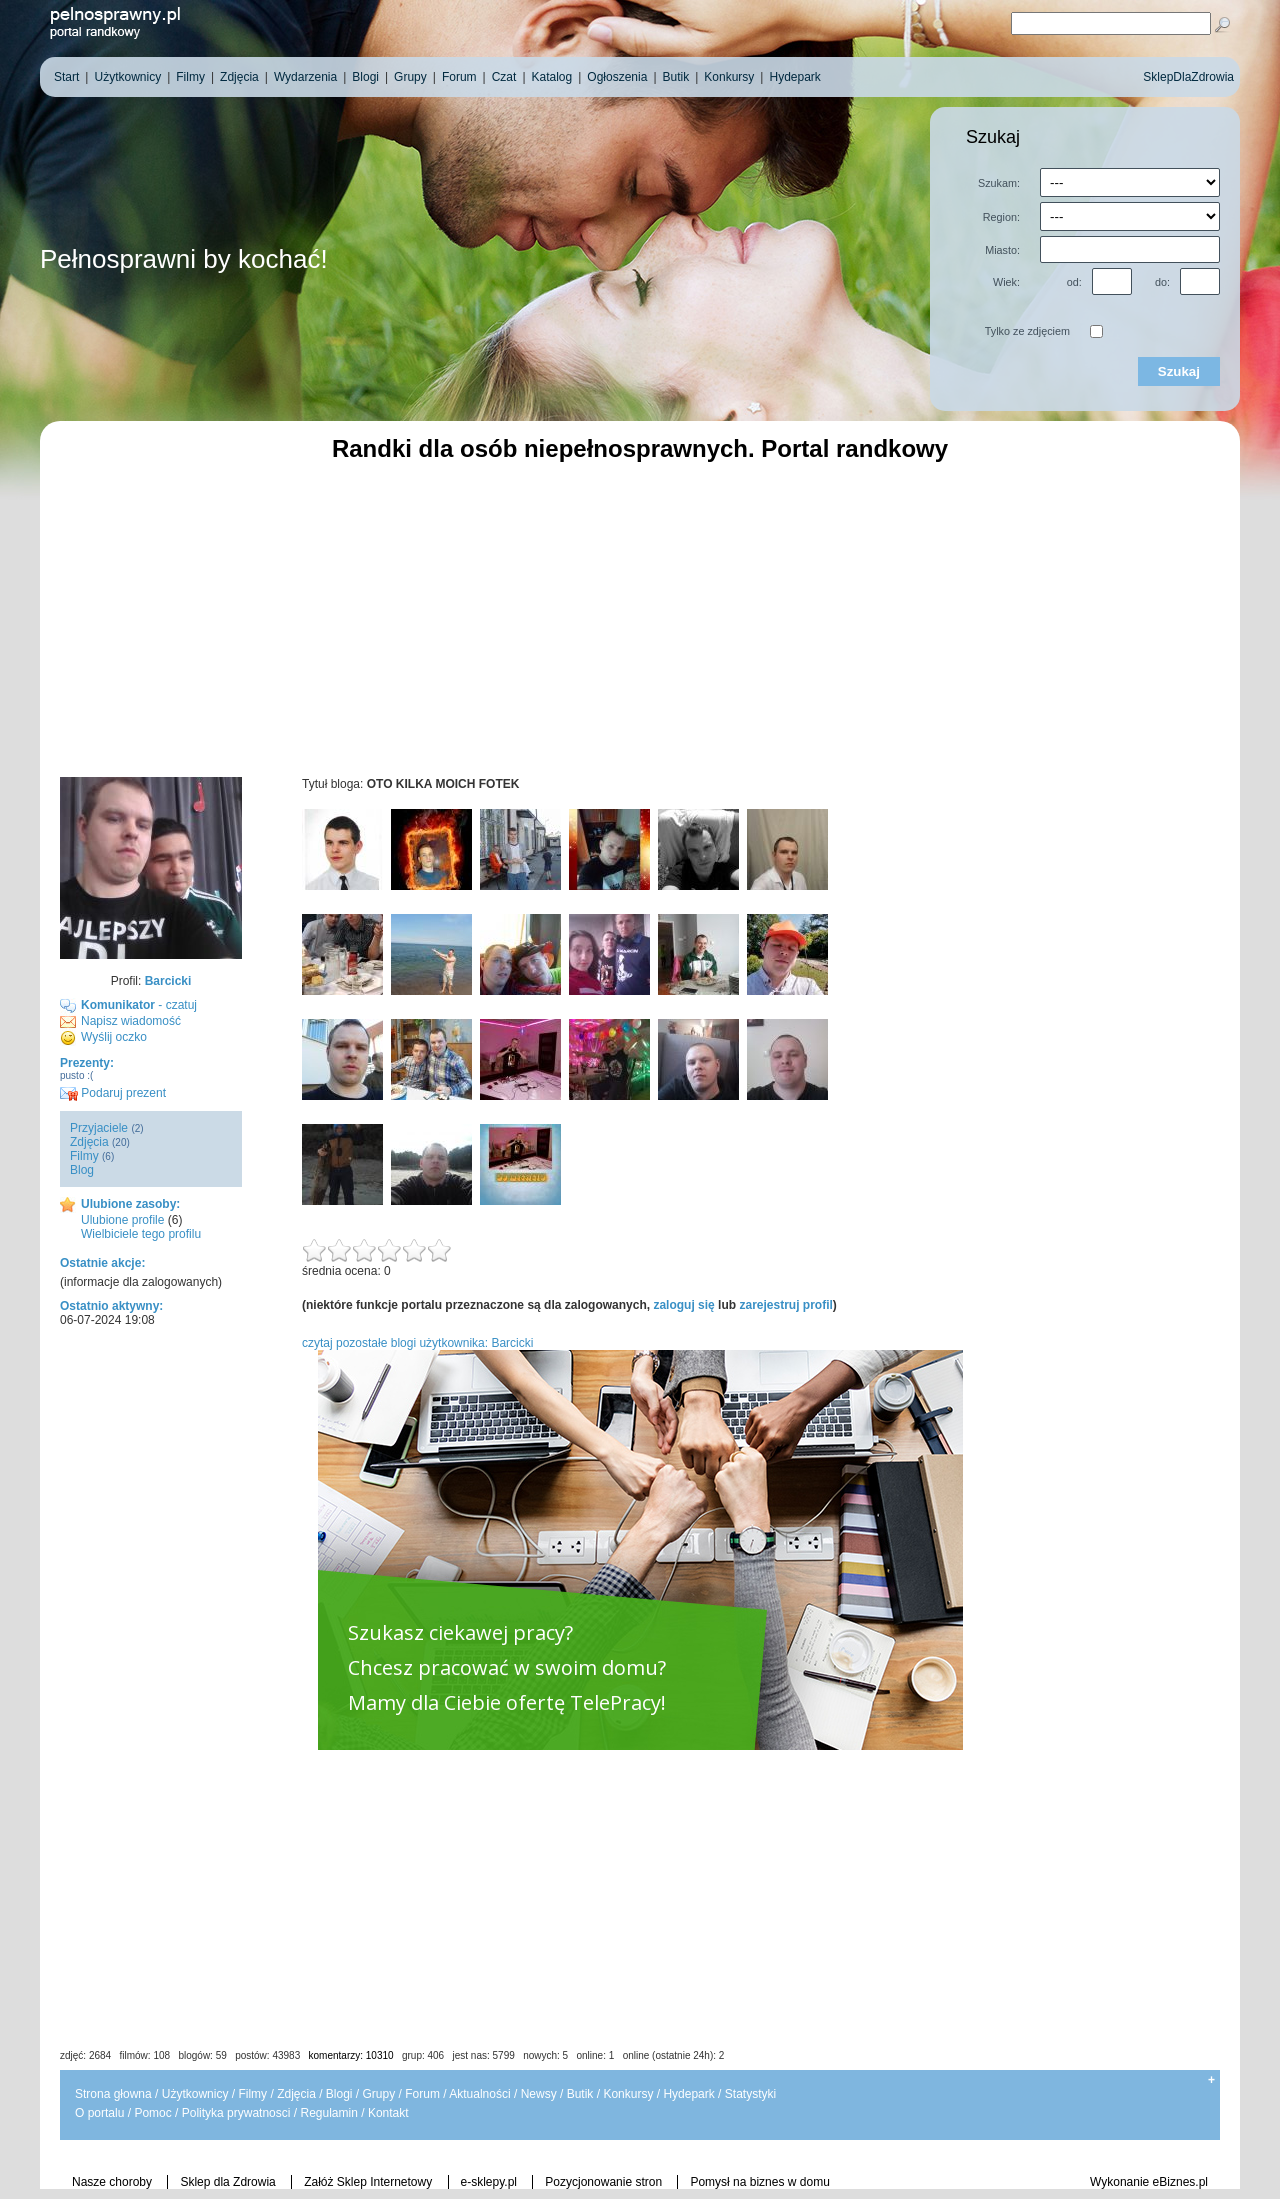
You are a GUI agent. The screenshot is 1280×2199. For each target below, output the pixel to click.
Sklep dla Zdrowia (227, 2182)
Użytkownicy (195, 2094)
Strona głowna (113, 2094)
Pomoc (152, 2113)
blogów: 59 (202, 2055)
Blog (82, 1170)
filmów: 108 (145, 2055)
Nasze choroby (112, 2182)
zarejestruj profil (785, 1305)
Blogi (339, 2094)
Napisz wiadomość (131, 1021)
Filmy (84, 1156)
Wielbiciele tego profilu (141, 1234)
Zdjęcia (89, 1142)
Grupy (379, 2094)
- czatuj (139, 1005)
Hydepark (688, 2094)
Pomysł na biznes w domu (759, 2182)
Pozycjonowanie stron (603, 2182)
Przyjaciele (99, 1128)
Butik (580, 2094)
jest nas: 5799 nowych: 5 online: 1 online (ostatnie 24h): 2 (589, 2055)
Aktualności (479, 2094)
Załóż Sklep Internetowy (368, 2182)
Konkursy (628, 2094)
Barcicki (168, 981)
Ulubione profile (122, 1220)
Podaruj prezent (113, 1093)
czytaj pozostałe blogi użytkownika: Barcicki (417, 1343)
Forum (422, 2094)
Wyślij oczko (114, 1037)
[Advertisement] (640, 617)
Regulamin (328, 2113)
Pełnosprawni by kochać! (184, 259)
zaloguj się (683, 1305)
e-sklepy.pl (489, 2182)
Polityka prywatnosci (236, 2113)
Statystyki (750, 2094)
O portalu (99, 2113)
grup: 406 (423, 2055)
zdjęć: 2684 (85, 2055)
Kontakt (388, 2113)
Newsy (539, 2094)
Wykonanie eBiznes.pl (1149, 2182)
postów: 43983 (267, 2055)
